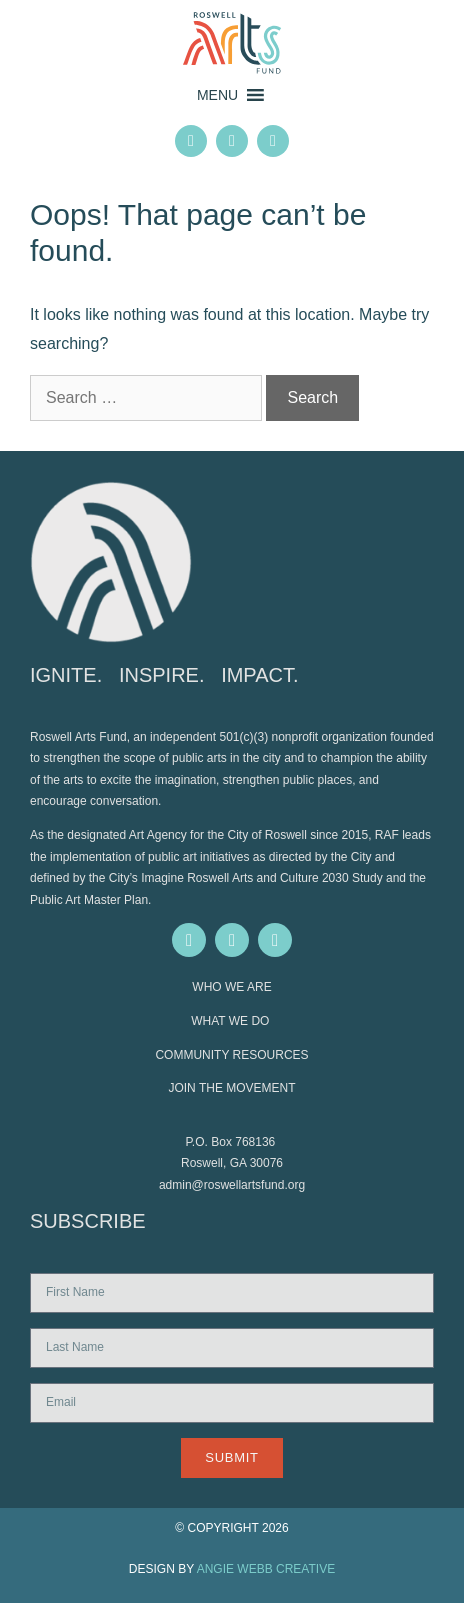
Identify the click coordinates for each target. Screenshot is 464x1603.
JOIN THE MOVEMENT (231, 1088)
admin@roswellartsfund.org (232, 1185)
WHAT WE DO (232, 1021)
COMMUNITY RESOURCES (231, 1055)
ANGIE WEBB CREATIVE (266, 1569)
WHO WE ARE (231, 987)
